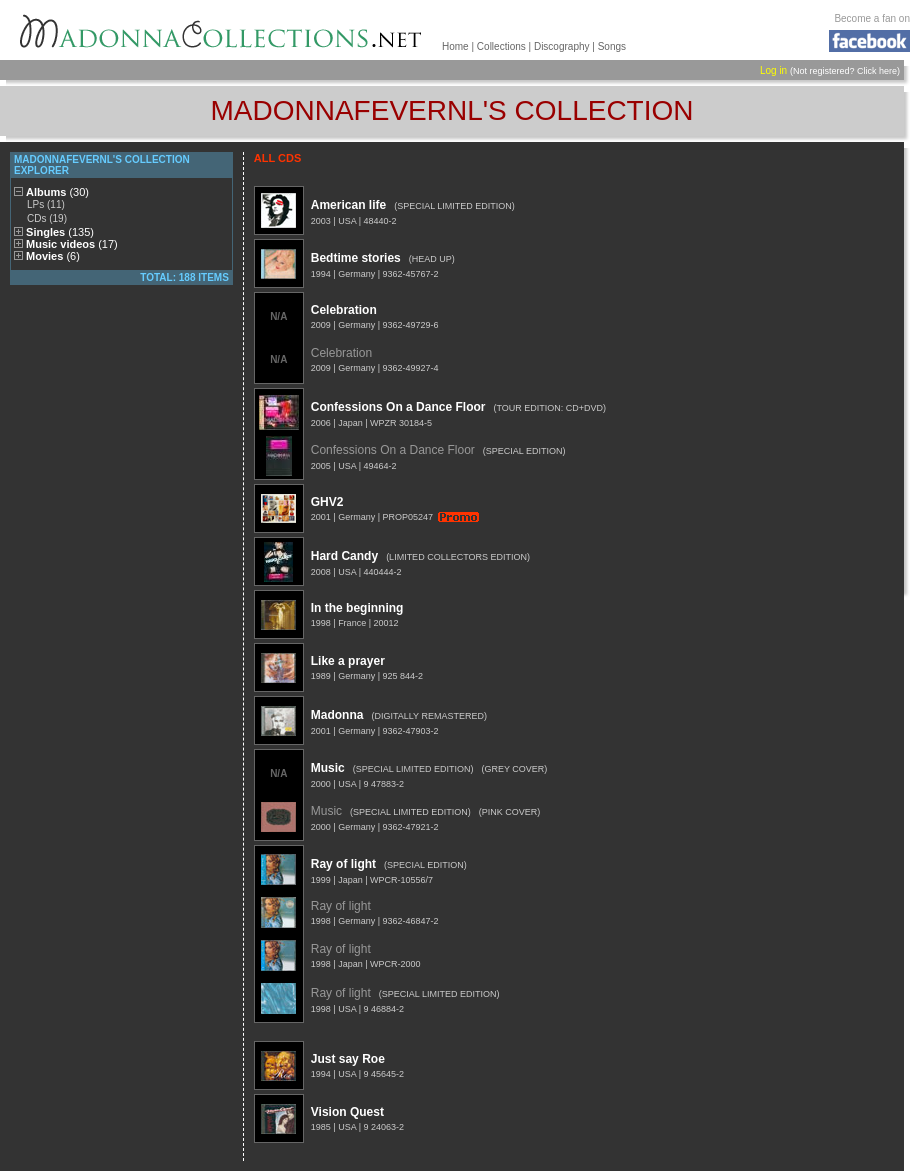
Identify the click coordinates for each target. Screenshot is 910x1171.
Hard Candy (344, 556)
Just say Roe (348, 1059)
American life (348, 205)
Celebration (344, 310)
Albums (57, 192)
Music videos (72, 244)
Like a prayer (348, 661)
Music (328, 768)
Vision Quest (347, 1112)
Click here (877, 71)
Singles (60, 232)
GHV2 (327, 502)
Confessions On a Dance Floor (398, 407)
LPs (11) (46, 204)
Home (455, 46)
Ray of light (343, 864)
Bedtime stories (356, 258)
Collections (501, 46)
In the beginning (357, 608)
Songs (612, 46)
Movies (53, 256)
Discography (562, 46)
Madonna (337, 715)
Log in (773, 70)
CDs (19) (47, 218)
